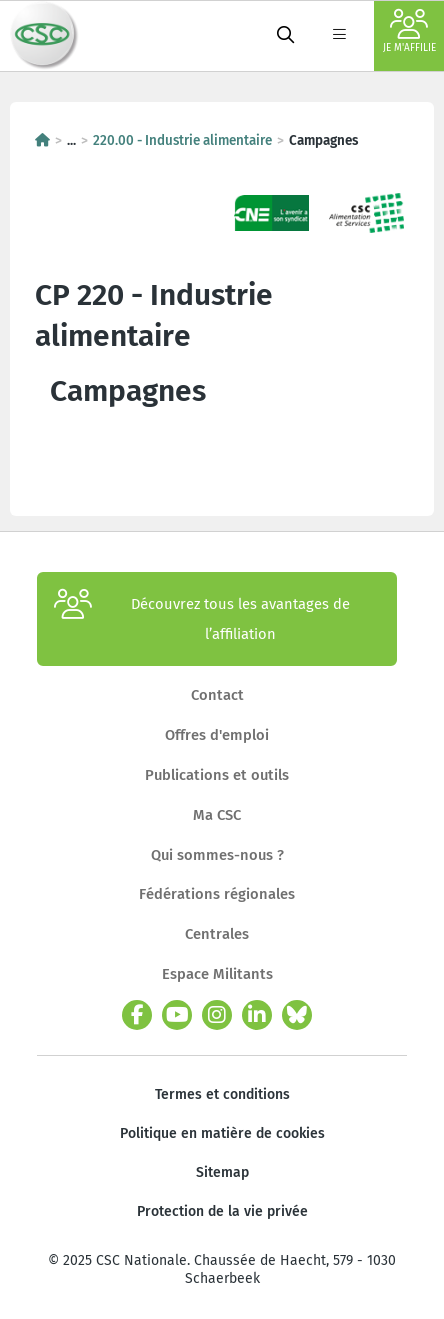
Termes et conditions (222, 1094)
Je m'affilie (409, 31)
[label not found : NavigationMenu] (339, 36)
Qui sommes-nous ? (217, 855)
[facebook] (137, 1015)
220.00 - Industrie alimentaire (182, 140)
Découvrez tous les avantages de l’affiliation (202, 619)
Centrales (217, 934)
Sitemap (222, 1172)
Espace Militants (217, 974)
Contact (217, 695)
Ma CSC (217, 815)
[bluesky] (297, 1015)
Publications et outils (217, 775)
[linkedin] (257, 1015)
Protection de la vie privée (222, 1211)
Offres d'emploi (217, 735)
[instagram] (217, 1015)
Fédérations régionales (217, 894)
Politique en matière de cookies (222, 1133)
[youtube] (177, 1015)
